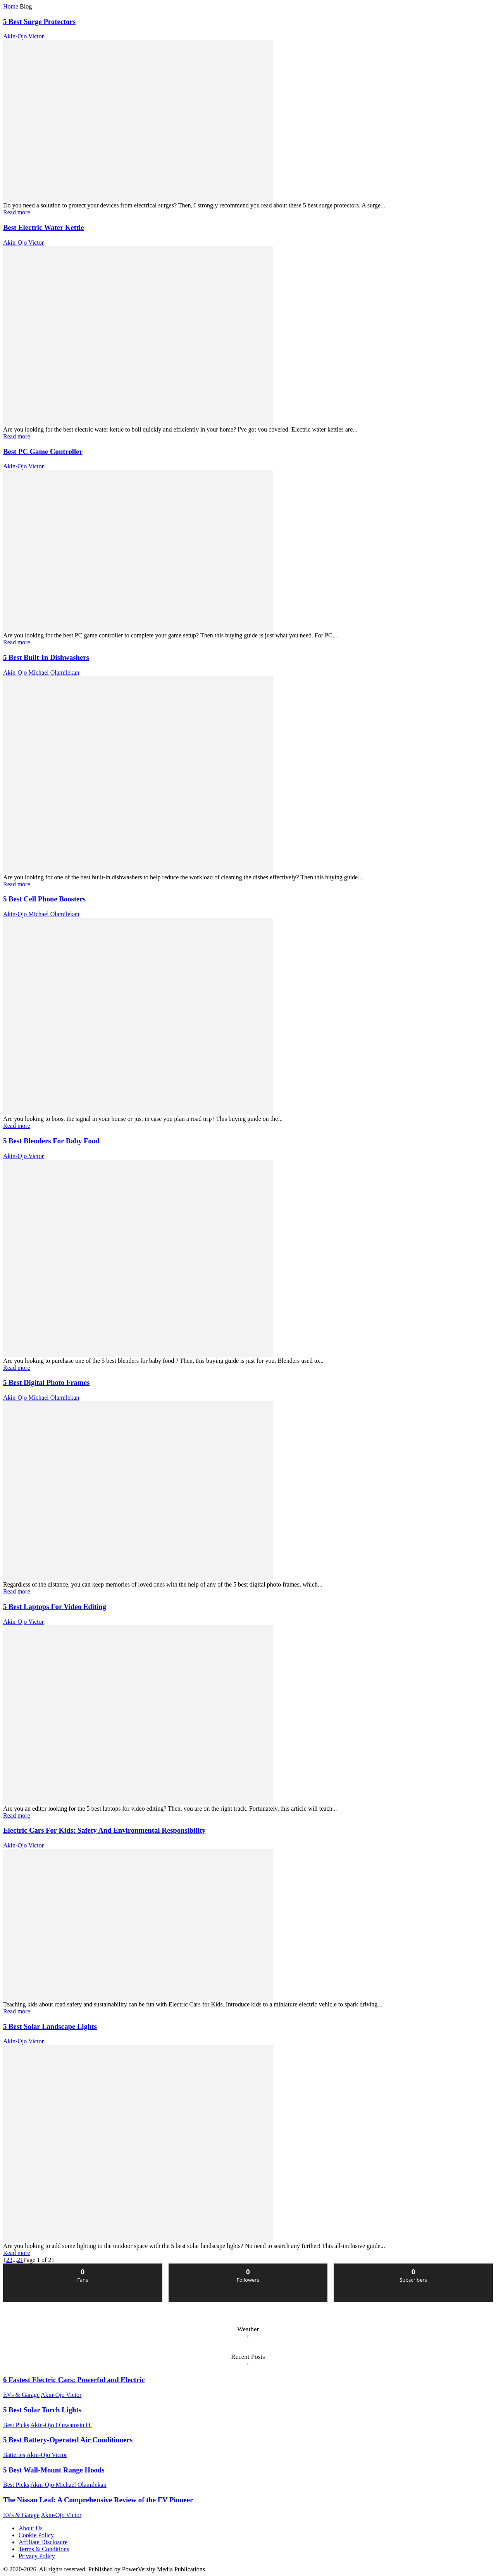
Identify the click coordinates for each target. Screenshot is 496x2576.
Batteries (14, 2455)
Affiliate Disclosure (43, 2542)
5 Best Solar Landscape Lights (50, 2026)
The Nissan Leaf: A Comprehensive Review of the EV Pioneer (98, 2500)
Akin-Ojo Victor (23, 36)
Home (10, 6)
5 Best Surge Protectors (39, 21)
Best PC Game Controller (43, 451)
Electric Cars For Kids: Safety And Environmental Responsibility (104, 1830)
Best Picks (16, 2425)
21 (20, 2260)
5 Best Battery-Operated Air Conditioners (68, 2440)
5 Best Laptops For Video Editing (54, 1606)
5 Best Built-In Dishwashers (46, 657)
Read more (16, 212)
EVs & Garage (21, 2394)
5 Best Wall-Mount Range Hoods (54, 2470)
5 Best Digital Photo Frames (46, 1382)
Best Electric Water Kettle (43, 227)
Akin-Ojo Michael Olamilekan (41, 672)
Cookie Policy (36, 2535)
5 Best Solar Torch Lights (42, 2410)
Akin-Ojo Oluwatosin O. (61, 2425)
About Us (31, 2528)
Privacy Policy (37, 2556)
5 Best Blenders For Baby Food (51, 1141)
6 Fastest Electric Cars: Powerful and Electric (74, 2380)
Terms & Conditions (44, 2549)
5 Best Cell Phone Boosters (44, 899)
